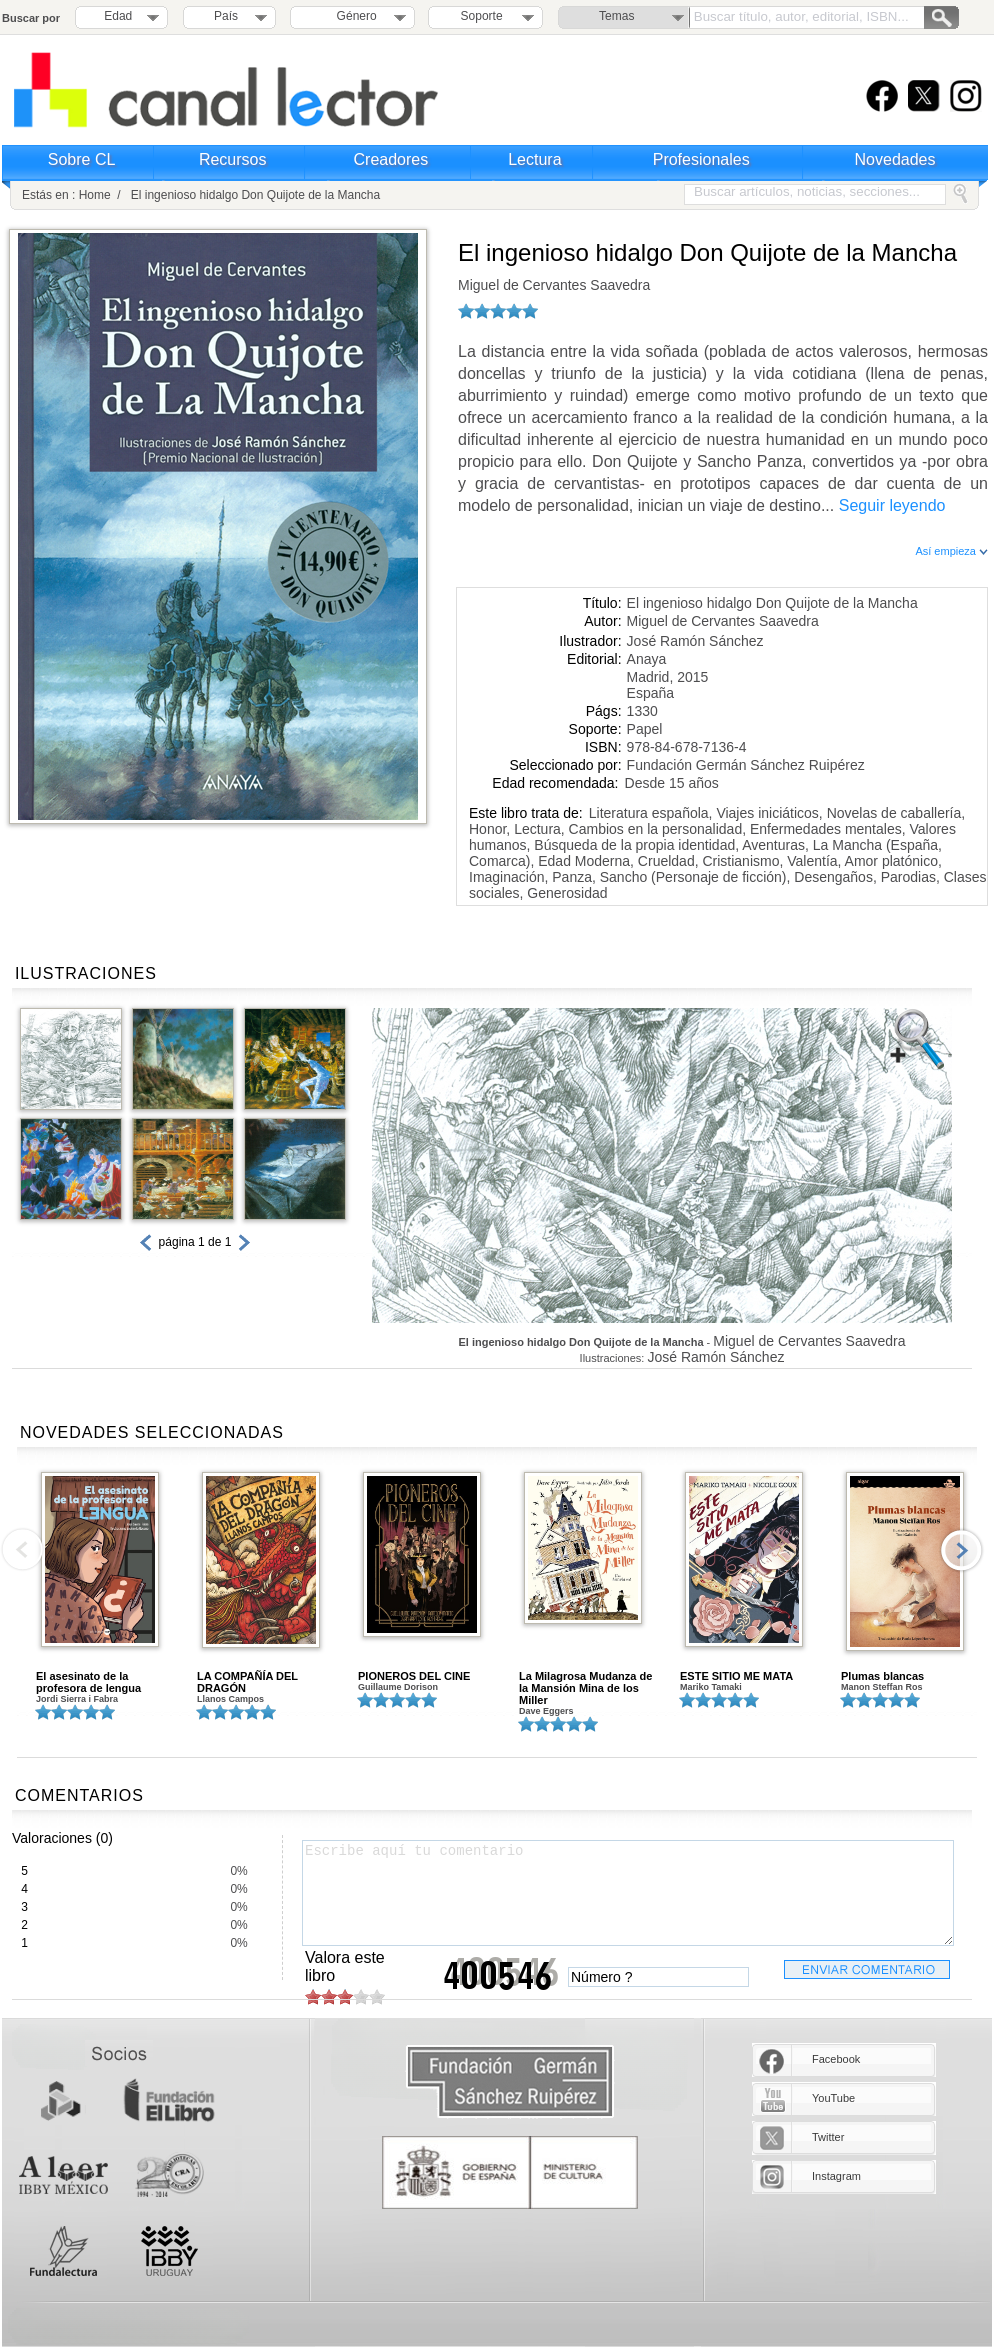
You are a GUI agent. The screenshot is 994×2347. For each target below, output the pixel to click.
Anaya (647, 659)
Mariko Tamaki (711, 1687)
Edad (118, 16)
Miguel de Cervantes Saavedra (554, 285)
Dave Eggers (546, 1711)
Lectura (534, 159)
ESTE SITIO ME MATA (736, 1676)
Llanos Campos (230, 1699)
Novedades (895, 159)
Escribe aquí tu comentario (628, 1893)
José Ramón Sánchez (695, 641)
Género (353, 16)
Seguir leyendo (892, 505)
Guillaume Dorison (398, 1687)
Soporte (482, 16)
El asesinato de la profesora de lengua (88, 1682)
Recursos (233, 159)
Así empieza (951, 551)
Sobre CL (82, 159)
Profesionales (701, 159)
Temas (616, 16)
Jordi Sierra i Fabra (77, 1699)
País (226, 16)
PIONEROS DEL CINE (414, 1676)
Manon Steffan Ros (882, 1687)
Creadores (391, 159)
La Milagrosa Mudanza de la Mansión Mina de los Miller (585, 1688)
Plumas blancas (882, 1676)
